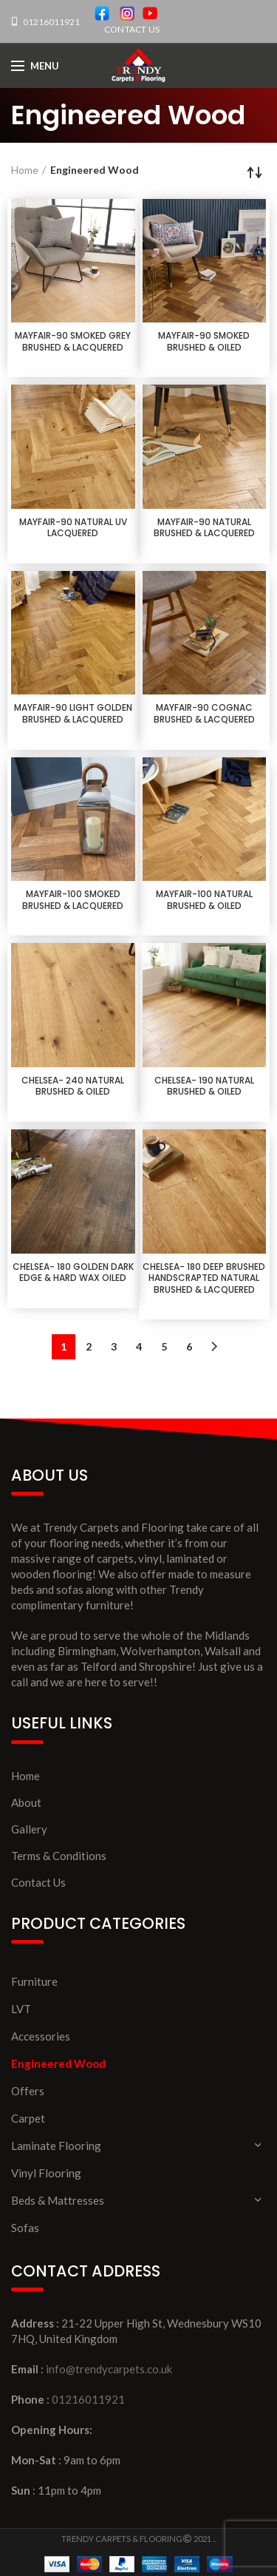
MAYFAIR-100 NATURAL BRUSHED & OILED (204, 899)
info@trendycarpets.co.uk (109, 2369)
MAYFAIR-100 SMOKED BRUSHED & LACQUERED (72, 899)
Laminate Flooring (56, 2145)
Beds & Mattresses (57, 2200)
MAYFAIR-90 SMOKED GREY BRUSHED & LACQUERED (73, 341)
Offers (27, 2090)
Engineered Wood (58, 2063)
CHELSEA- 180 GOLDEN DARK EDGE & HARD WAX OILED (73, 1272)
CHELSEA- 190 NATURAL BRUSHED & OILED (204, 1086)
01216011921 (50, 21)
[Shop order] (255, 172)
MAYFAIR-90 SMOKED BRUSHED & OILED (204, 341)
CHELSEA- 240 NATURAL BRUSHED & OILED (72, 1086)
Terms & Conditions (58, 1855)
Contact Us (38, 1882)
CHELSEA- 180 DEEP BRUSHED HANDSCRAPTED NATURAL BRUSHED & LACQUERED (204, 1278)
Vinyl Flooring (46, 2173)
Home (24, 169)
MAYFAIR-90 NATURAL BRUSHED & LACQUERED (204, 527)
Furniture (34, 1981)
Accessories (40, 2036)
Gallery (29, 1829)
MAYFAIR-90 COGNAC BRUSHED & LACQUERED (204, 713)
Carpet (28, 2118)
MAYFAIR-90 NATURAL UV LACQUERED (73, 527)
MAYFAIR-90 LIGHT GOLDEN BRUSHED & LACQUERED (73, 713)
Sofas (25, 2227)
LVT (21, 2008)
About (26, 1802)
